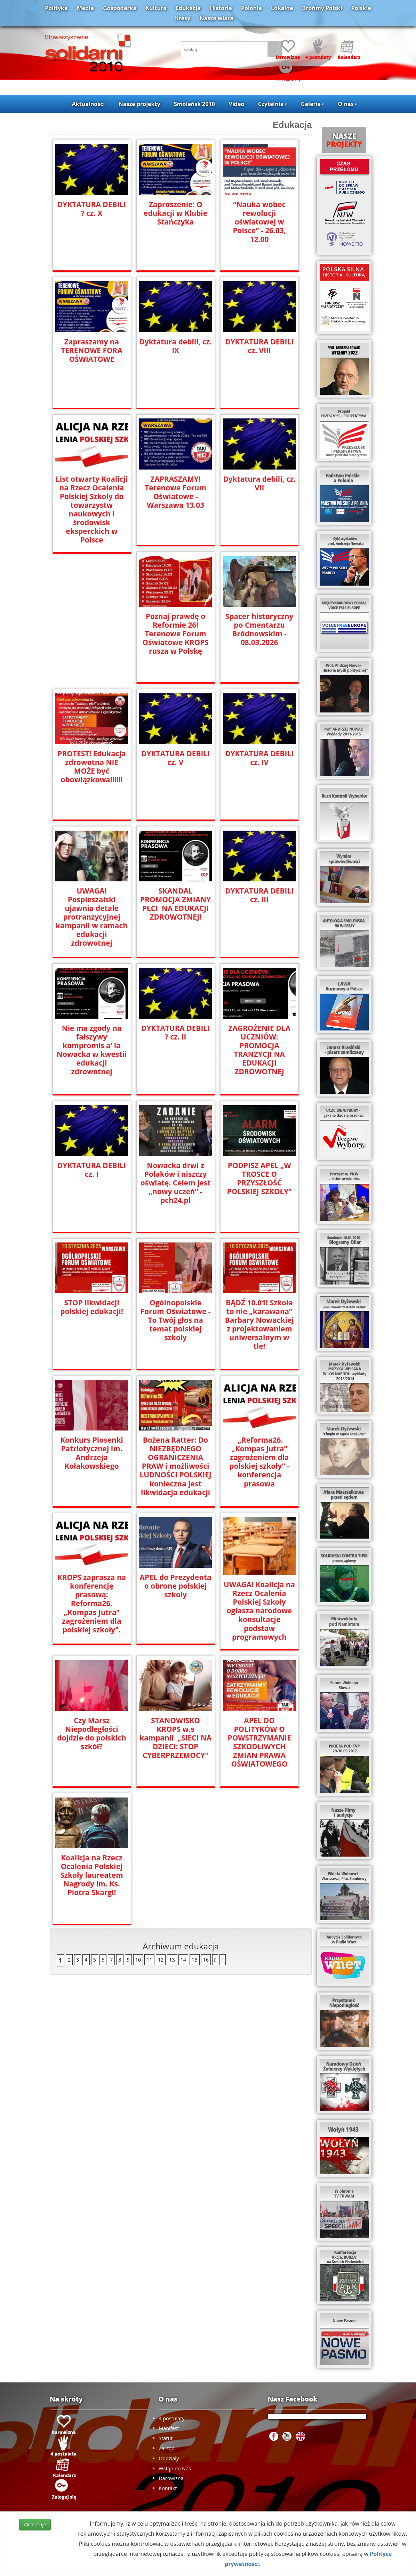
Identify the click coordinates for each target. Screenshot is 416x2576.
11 (149, 1959)
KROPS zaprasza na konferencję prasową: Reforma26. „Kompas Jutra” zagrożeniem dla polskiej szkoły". (91, 1603)
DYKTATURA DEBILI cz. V (175, 758)
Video (237, 104)
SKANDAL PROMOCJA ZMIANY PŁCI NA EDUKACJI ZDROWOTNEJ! (175, 904)
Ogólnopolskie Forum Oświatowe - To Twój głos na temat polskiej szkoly (175, 1320)
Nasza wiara (216, 18)
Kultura (155, 8)
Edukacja (188, 8)
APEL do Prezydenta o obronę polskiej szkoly (175, 1586)
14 (183, 1959)
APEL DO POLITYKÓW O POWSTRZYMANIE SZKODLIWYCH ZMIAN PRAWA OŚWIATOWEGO (259, 1742)
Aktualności (88, 104)
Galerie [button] (312, 104)
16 (206, 1959)
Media (85, 8)
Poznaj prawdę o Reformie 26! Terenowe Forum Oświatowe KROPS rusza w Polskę (176, 633)
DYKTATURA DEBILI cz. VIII (259, 346)
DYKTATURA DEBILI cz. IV (259, 758)
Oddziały (169, 2458)
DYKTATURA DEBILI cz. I (91, 1170)
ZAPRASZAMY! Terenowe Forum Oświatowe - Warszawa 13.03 (175, 492)
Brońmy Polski (322, 8)
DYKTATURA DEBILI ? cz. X (91, 209)
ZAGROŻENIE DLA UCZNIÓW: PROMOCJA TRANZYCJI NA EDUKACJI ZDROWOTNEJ (259, 1050)
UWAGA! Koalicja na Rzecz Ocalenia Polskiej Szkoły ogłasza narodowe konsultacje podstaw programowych (259, 1610)
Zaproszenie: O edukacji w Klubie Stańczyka (175, 213)
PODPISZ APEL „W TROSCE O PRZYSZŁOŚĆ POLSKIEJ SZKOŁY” (259, 1178)
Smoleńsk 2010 (194, 104)
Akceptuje (35, 2524)
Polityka (56, 8)
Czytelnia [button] (272, 104)
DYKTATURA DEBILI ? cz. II (175, 1032)
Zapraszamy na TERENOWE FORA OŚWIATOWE (91, 350)
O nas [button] (347, 104)
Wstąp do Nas (175, 2468)
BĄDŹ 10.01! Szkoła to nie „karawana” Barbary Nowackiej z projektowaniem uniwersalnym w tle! (259, 1324)
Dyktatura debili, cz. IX (175, 346)
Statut (166, 2438)
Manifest (169, 2428)
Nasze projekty (139, 104)
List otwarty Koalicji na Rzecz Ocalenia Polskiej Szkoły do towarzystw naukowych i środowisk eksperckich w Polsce (91, 509)
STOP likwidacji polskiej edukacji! (92, 1307)
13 (172, 1959)
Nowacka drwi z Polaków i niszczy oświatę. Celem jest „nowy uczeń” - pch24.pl (175, 1183)
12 (160, 1959)
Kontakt (168, 2488)
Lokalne (282, 8)
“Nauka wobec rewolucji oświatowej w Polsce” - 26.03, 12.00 (259, 222)
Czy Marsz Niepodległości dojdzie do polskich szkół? (91, 1733)
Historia (221, 8)
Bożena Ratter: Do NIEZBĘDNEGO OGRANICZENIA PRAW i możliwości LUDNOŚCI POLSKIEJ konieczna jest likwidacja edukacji (175, 1466)
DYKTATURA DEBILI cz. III (259, 895)
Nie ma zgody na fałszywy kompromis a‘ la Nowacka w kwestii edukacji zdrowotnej (92, 1050)
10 (138, 1959)
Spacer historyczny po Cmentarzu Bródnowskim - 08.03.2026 (259, 629)
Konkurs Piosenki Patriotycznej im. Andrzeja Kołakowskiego (92, 1453)
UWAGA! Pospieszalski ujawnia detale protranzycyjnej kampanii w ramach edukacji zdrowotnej (92, 917)
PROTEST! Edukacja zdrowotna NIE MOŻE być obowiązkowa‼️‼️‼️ (92, 766)
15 (194, 1959)
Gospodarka (119, 8)
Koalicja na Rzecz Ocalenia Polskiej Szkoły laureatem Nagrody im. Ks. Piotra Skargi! (92, 1875)
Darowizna (171, 2478)
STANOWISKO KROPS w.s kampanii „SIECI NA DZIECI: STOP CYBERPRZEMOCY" (175, 1737)
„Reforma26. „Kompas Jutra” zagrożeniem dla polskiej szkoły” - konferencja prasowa (259, 1462)
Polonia (251, 8)
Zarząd (167, 2448)
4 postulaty (171, 2418)
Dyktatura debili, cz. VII (259, 483)
